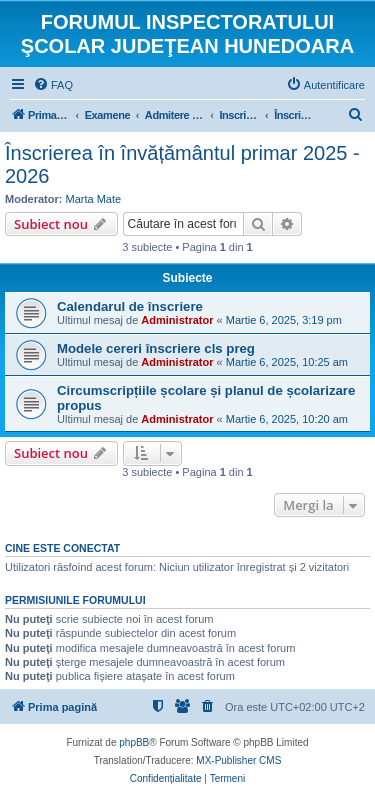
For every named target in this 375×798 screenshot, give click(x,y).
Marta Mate (94, 199)
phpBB (134, 742)
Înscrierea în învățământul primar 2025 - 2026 (182, 164)
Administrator (177, 320)
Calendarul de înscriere (130, 306)
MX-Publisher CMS (238, 760)
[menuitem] (53, 85)
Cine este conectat (62, 548)
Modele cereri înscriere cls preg (156, 348)
